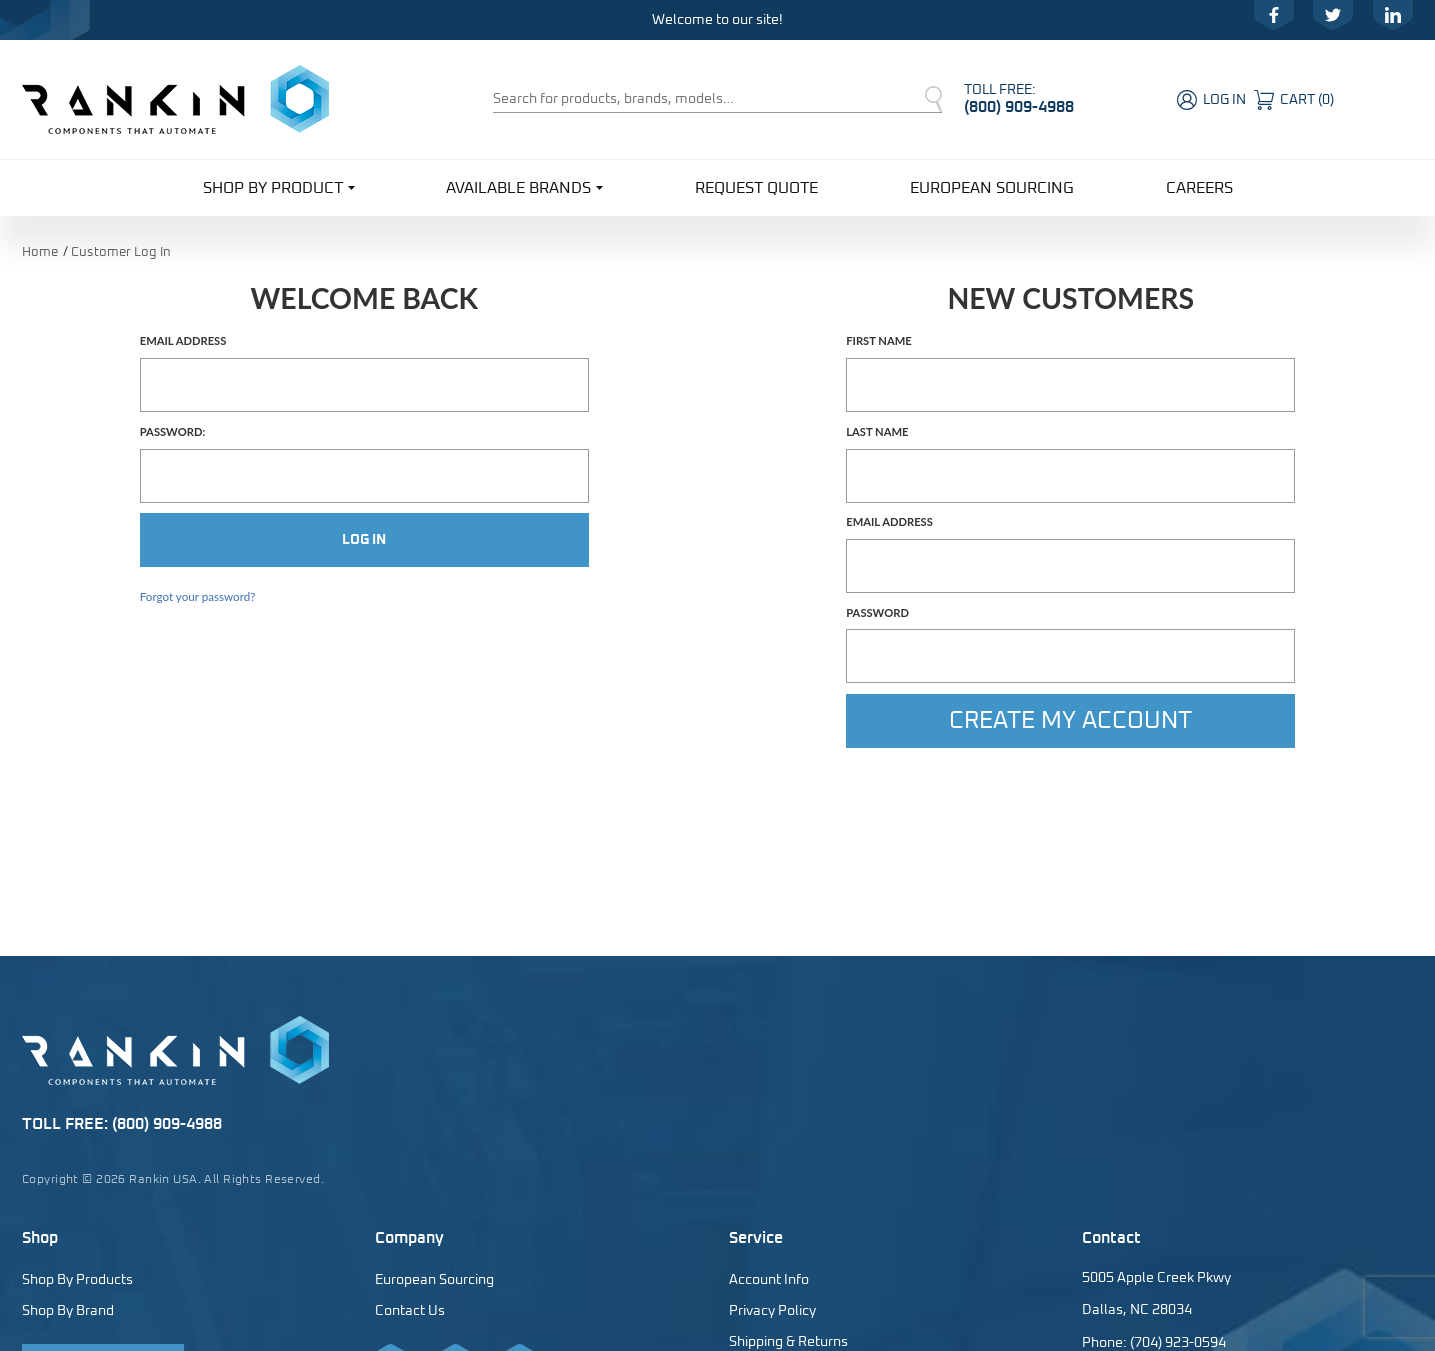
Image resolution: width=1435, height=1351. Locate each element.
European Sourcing (992, 188)
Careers (1199, 188)
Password (877, 613)
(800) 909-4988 (1019, 107)
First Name (878, 341)
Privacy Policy (772, 1311)
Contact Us (410, 1311)
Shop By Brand (68, 1311)
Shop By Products (77, 1280)
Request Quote (756, 188)
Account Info (769, 1280)
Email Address (183, 341)
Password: (173, 432)
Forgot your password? (198, 596)
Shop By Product (279, 186)
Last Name (877, 432)
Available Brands (524, 186)
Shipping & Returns (788, 1342)
